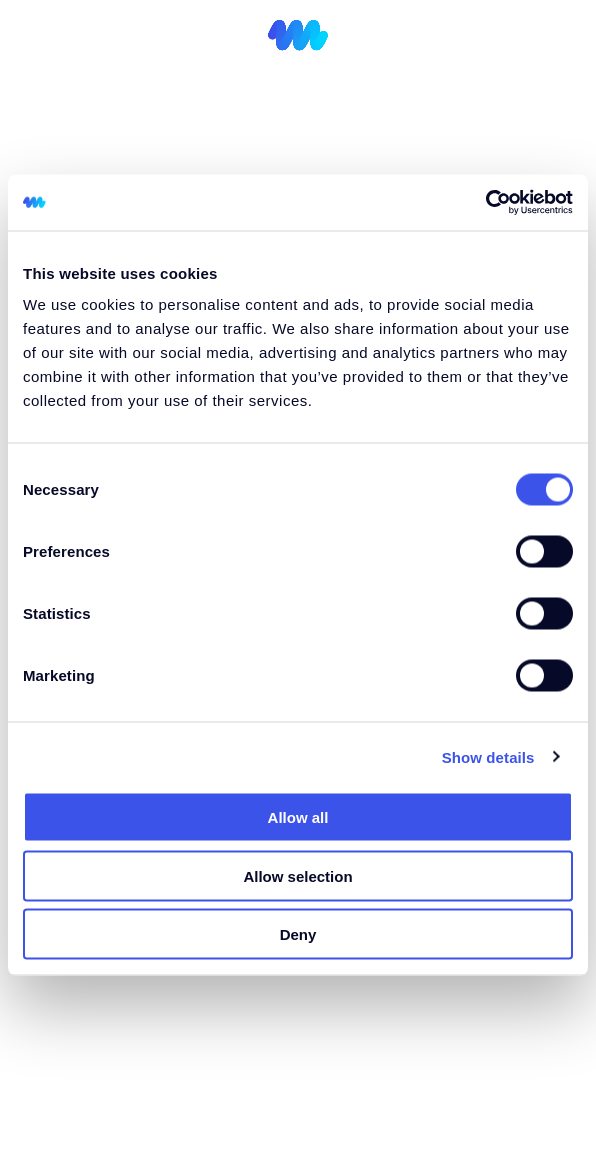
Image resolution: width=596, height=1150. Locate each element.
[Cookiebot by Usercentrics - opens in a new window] (485, 203)
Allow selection (297, 875)
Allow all (298, 817)
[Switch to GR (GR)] (514, 39)
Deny (298, 934)
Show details (488, 756)
